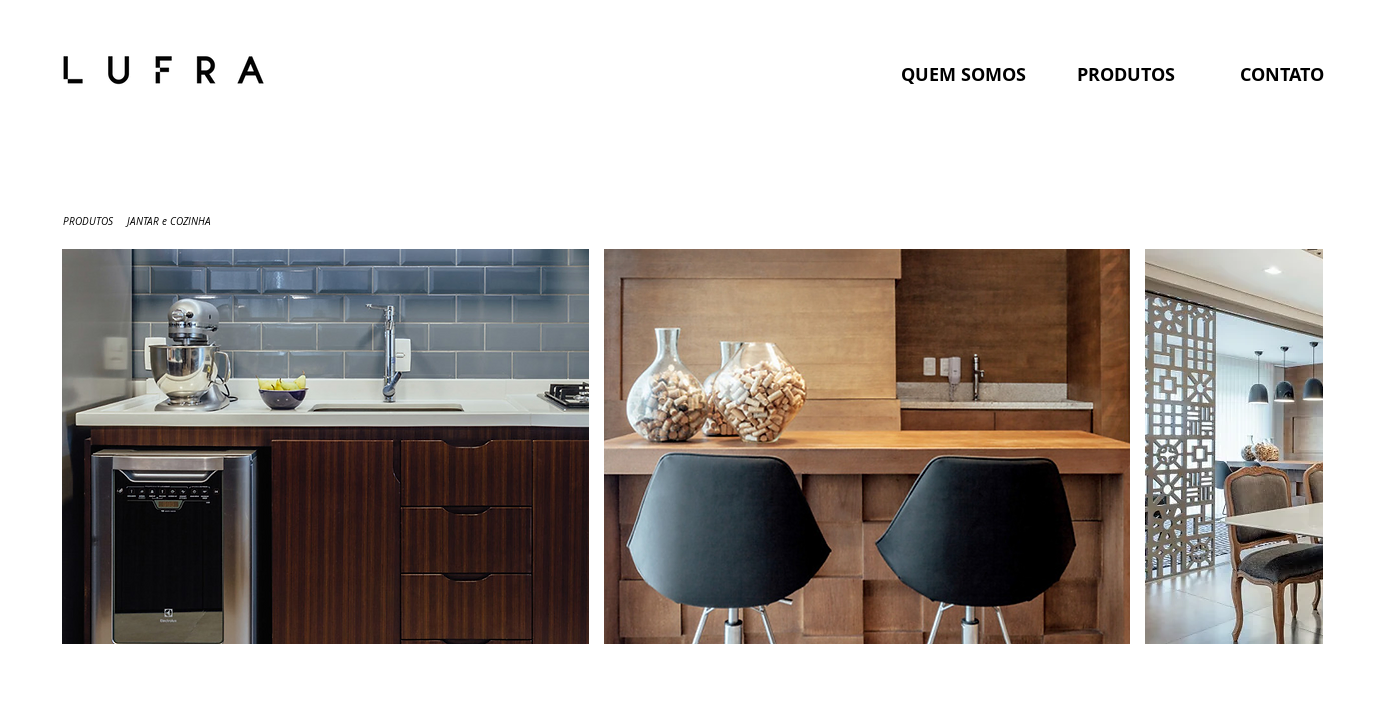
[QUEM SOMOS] (963, 75)
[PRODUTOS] (1126, 75)
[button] (325, 446)
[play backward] (87, 446)
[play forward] (1298, 446)
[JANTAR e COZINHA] (169, 222)
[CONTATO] (1282, 75)
